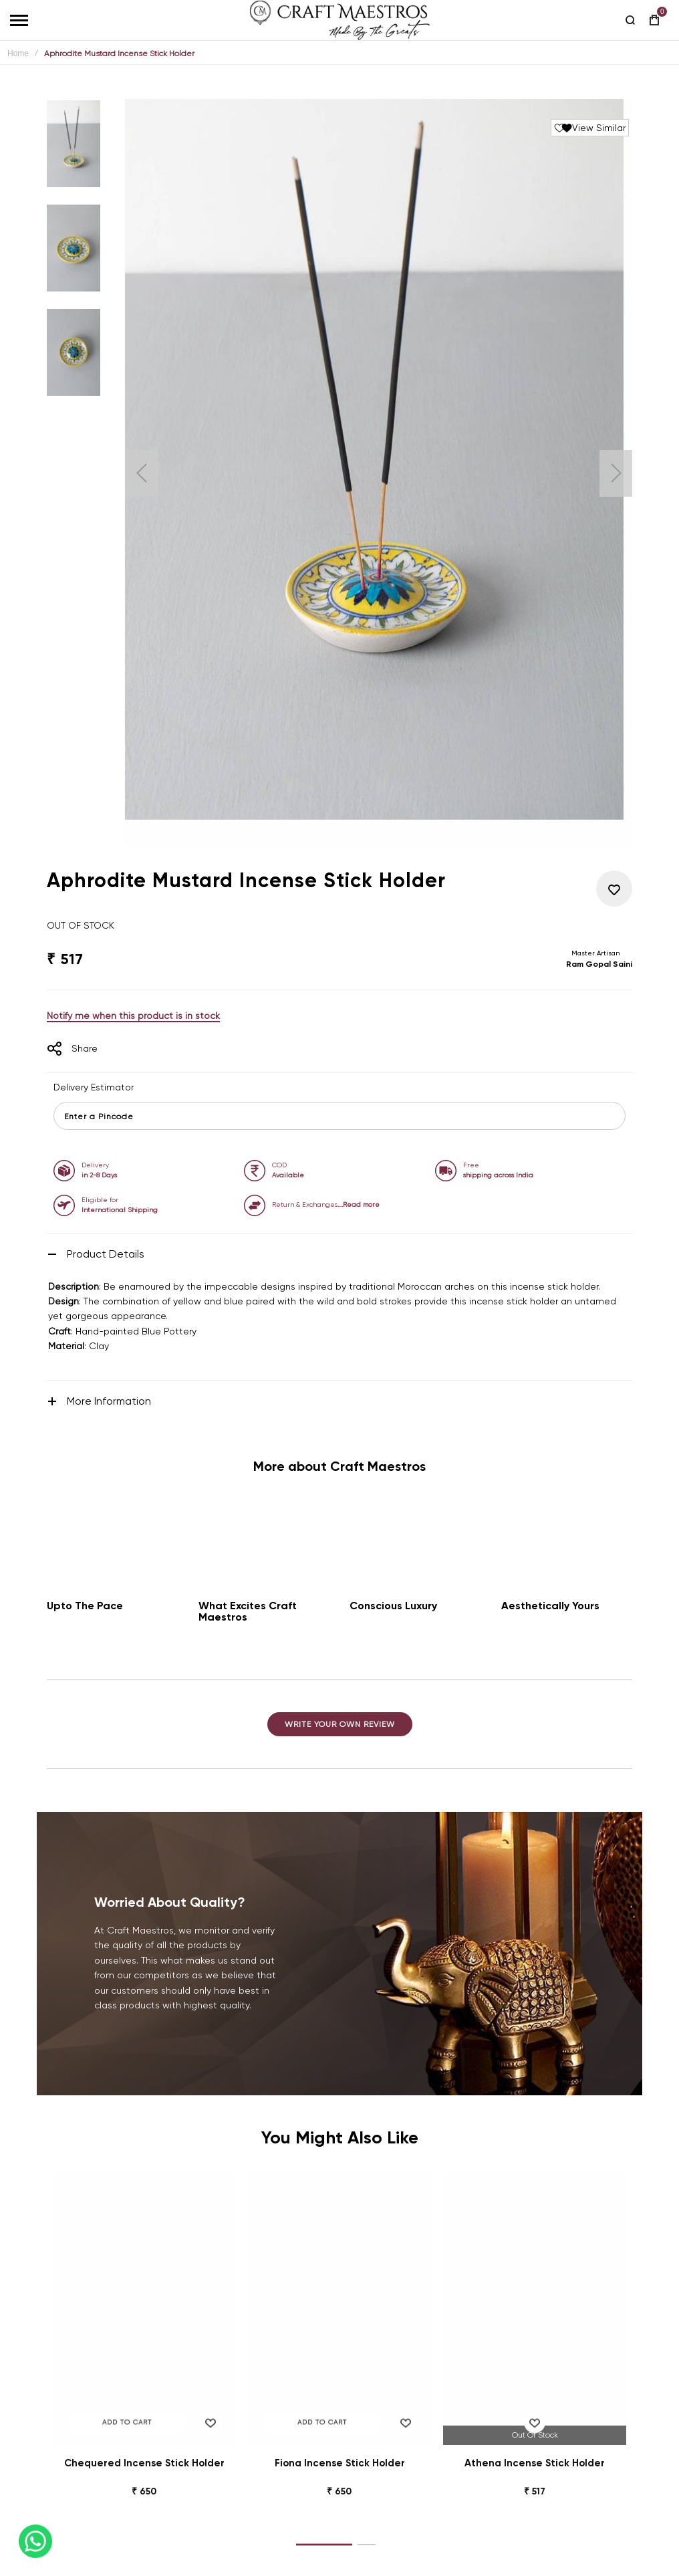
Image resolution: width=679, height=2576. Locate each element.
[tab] (339, 1254)
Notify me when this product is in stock (133, 1015)
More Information (109, 1401)
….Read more (358, 1204)
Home (18, 53)
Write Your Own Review (340, 1724)
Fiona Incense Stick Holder (340, 2463)
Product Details (105, 1254)
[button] (141, 473)
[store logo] (339, 19)
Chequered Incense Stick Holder (144, 2463)
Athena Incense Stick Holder (534, 2463)
